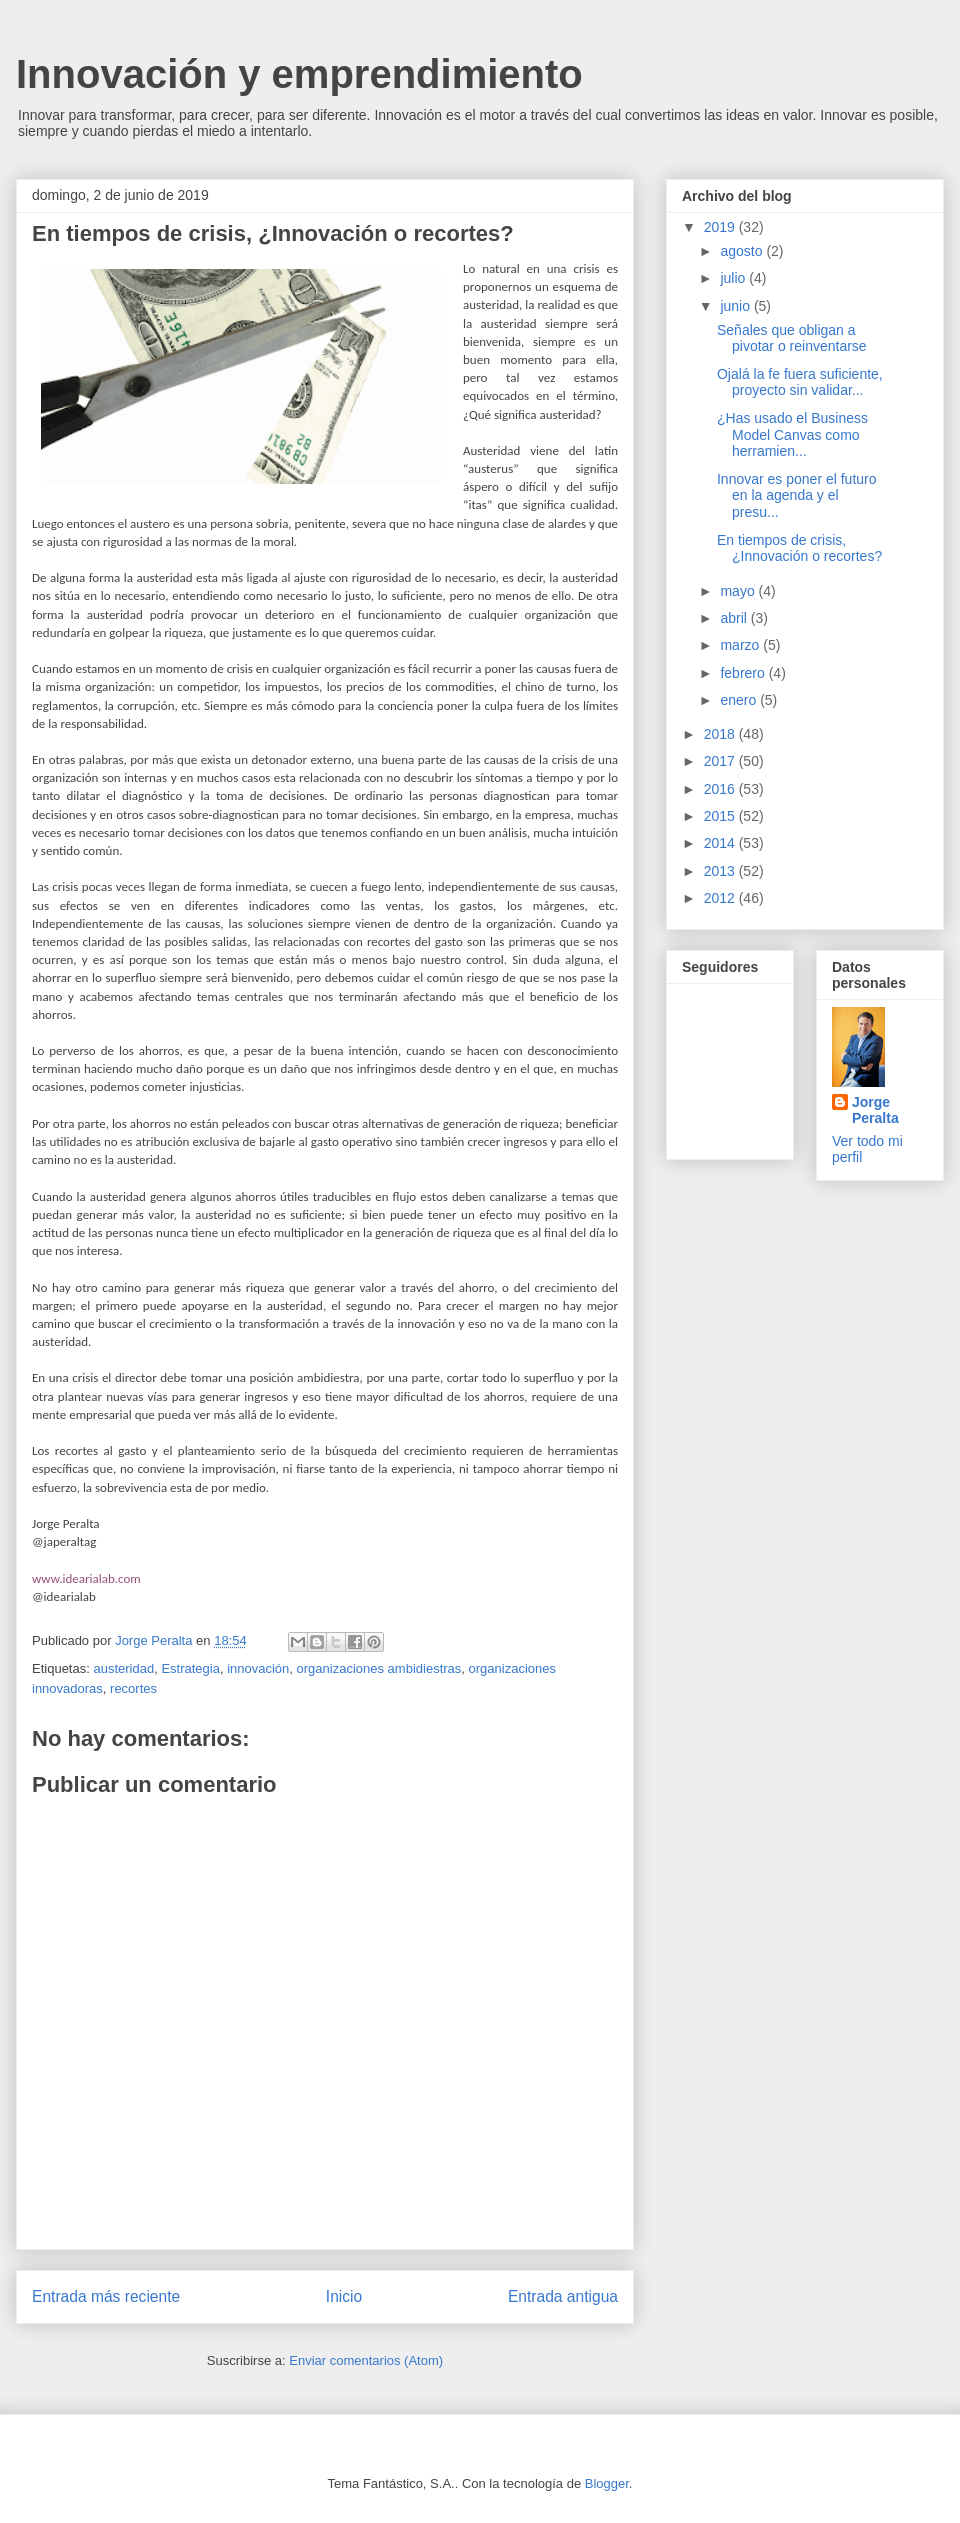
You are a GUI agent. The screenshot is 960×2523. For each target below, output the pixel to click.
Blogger (607, 2483)
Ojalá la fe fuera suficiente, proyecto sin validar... (800, 382)
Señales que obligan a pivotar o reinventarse (792, 338)
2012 (721, 898)
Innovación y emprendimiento (299, 74)
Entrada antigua (563, 2296)
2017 (721, 761)
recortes (133, 1688)
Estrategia (190, 1668)
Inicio (344, 2296)
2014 (721, 843)
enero (740, 700)
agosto (743, 251)
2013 (721, 871)
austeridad (123, 1668)
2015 (721, 816)
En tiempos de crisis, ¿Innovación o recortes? (799, 548)
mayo (739, 591)
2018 (721, 734)
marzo (741, 645)
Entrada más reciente (106, 2296)
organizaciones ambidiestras (379, 1668)
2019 (721, 227)
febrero (744, 673)
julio (734, 278)
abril (735, 618)
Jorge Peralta (875, 1110)
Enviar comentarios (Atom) (366, 2360)
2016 (721, 789)
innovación (258, 1668)
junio (736, 306)
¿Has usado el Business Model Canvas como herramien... (792, 435)
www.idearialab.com (86, 1578)
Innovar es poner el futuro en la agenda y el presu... (797, 496)
